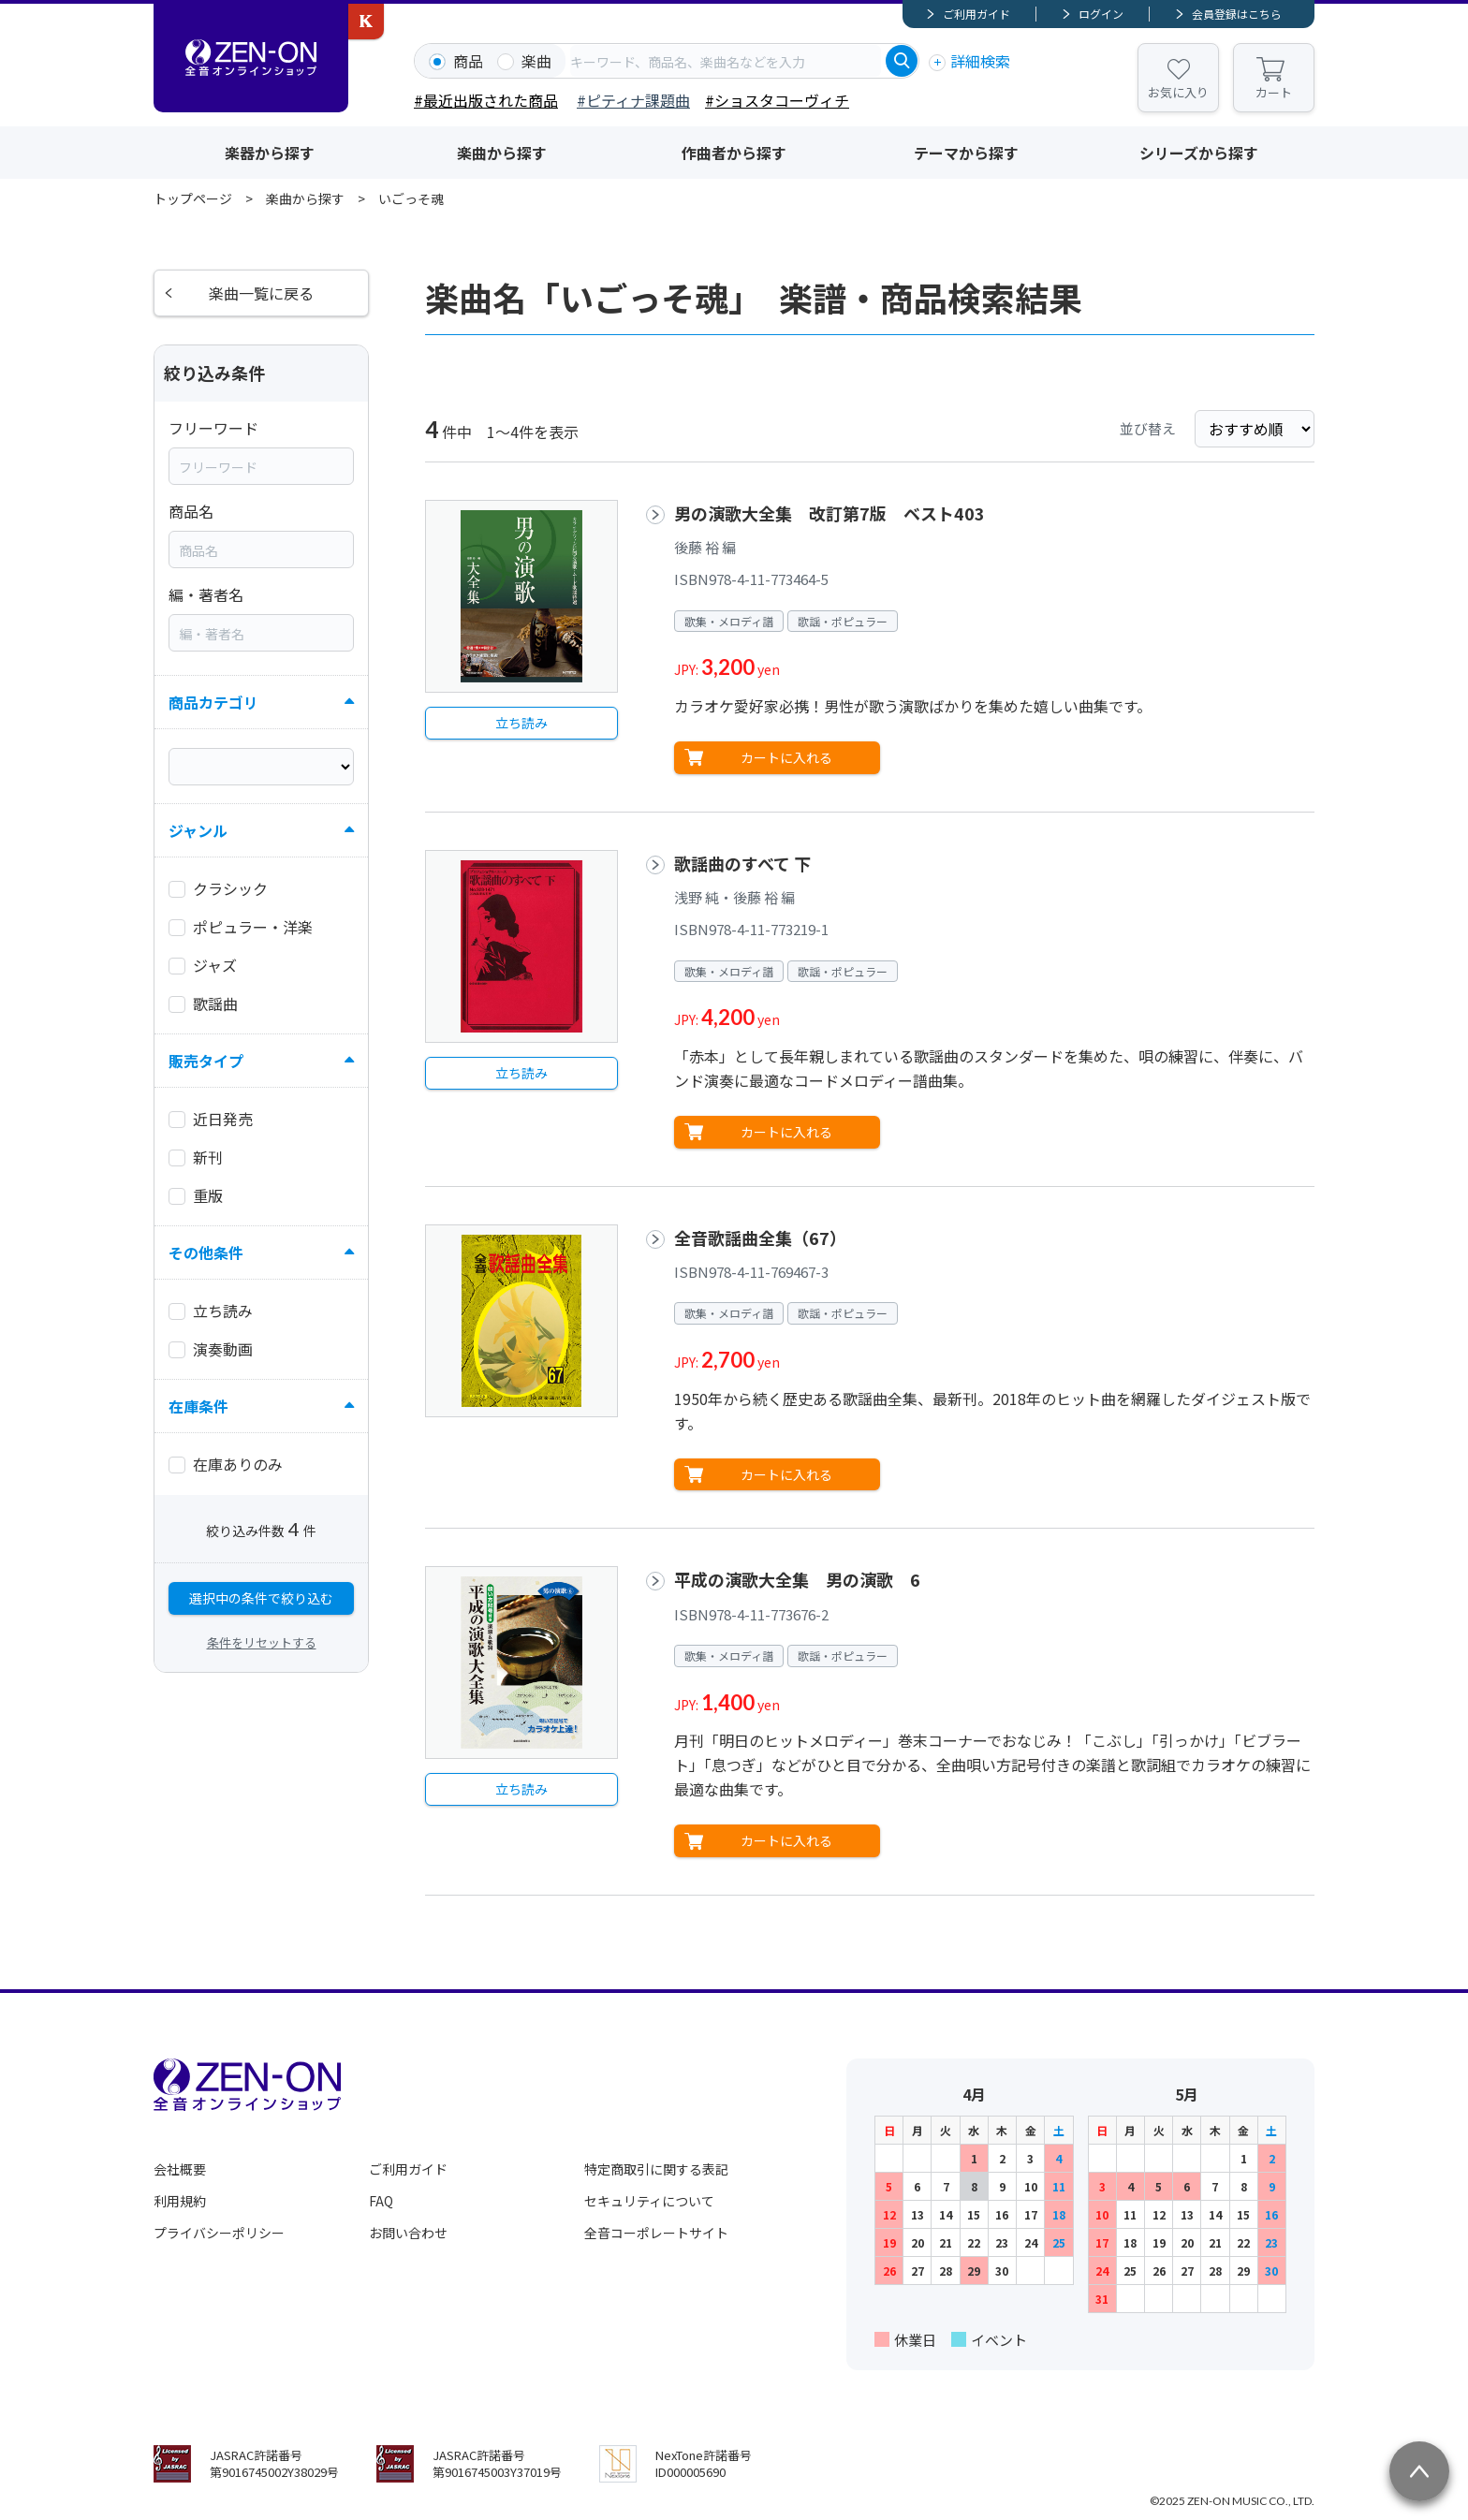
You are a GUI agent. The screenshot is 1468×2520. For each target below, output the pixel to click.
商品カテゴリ (213, 702)
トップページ (193, 198)
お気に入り (1178, 92)
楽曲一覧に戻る (261, 293)
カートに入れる (786, 757)
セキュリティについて (649, 2200)
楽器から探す (270, 152)
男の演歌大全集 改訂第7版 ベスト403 (829, 513)
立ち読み (521, 722)
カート (1273, 92)
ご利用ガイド (976, 14)
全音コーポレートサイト (656, 2232)
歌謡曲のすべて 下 (742, 863)
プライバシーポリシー (219, 2232)
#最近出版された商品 (486, 100)
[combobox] (725, 61)
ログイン (1101, 14)
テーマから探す (966, 152)
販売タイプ (206, 1060)
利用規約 (180, 2200)
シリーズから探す (1198, 152)
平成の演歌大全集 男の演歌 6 (797, 1579)
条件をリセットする (261, 1642)
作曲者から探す (734, 152)
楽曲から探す (502, 152)
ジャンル (198, 830)
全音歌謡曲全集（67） (760, 1237)
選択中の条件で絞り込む (261, 1598)
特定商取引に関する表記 (656, 2169)
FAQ (381, 2200)
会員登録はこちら (1237, 14)
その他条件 (206, 1252)
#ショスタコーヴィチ (777, 100)
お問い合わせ (408, 2232)
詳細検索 (980, 61)
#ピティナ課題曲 (633, 100)
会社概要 (180, 2169)
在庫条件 (198, 1406)
